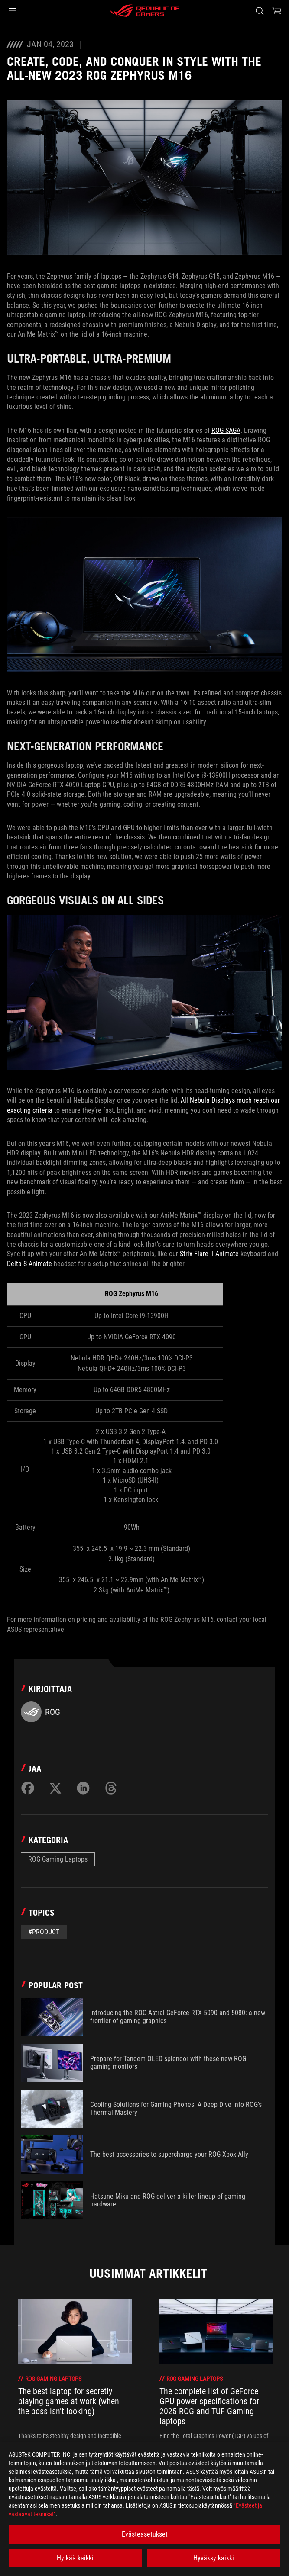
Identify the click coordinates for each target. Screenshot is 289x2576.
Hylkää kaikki (75, 2558)
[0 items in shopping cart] (277, 11)
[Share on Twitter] (55, 1788)
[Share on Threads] (111, 1788)
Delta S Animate (29, 1264)
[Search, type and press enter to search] (259, 11)
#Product (43, 1932)
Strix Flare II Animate (209, 1254)
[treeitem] (75, 2378)
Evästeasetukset (145, 2534)
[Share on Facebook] (28, 1788)
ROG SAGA (225, 430)
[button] (12, 11)
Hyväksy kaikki (213, 2558)
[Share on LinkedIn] (83, 1788)
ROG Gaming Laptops (58, 1859)
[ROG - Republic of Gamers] (144, 10)
